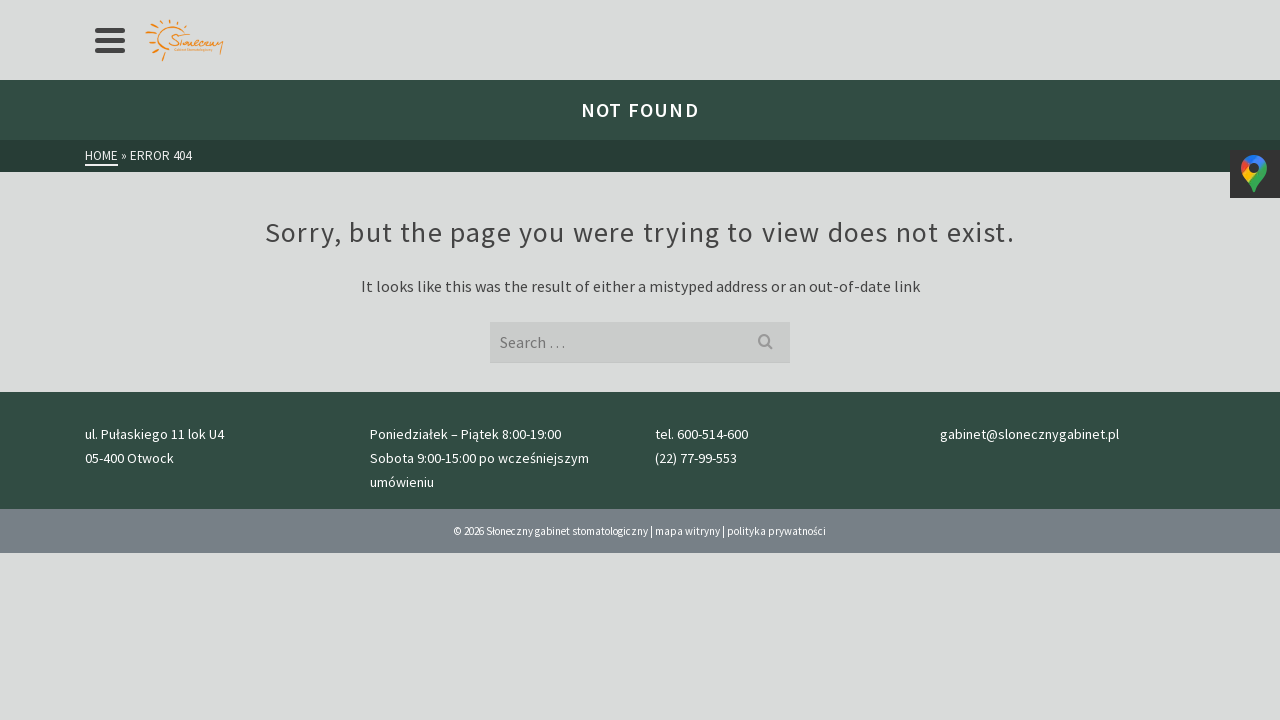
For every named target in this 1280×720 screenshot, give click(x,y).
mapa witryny (687, 663)
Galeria (497, 15)
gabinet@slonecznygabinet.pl (1114, 15)
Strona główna (144, 15)
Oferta (239, 15)
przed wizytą (408, 15)
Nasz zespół (584, 15)
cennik (321, 15)
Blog (661, 15)
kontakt (726, 15)
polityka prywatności (776, 663)
